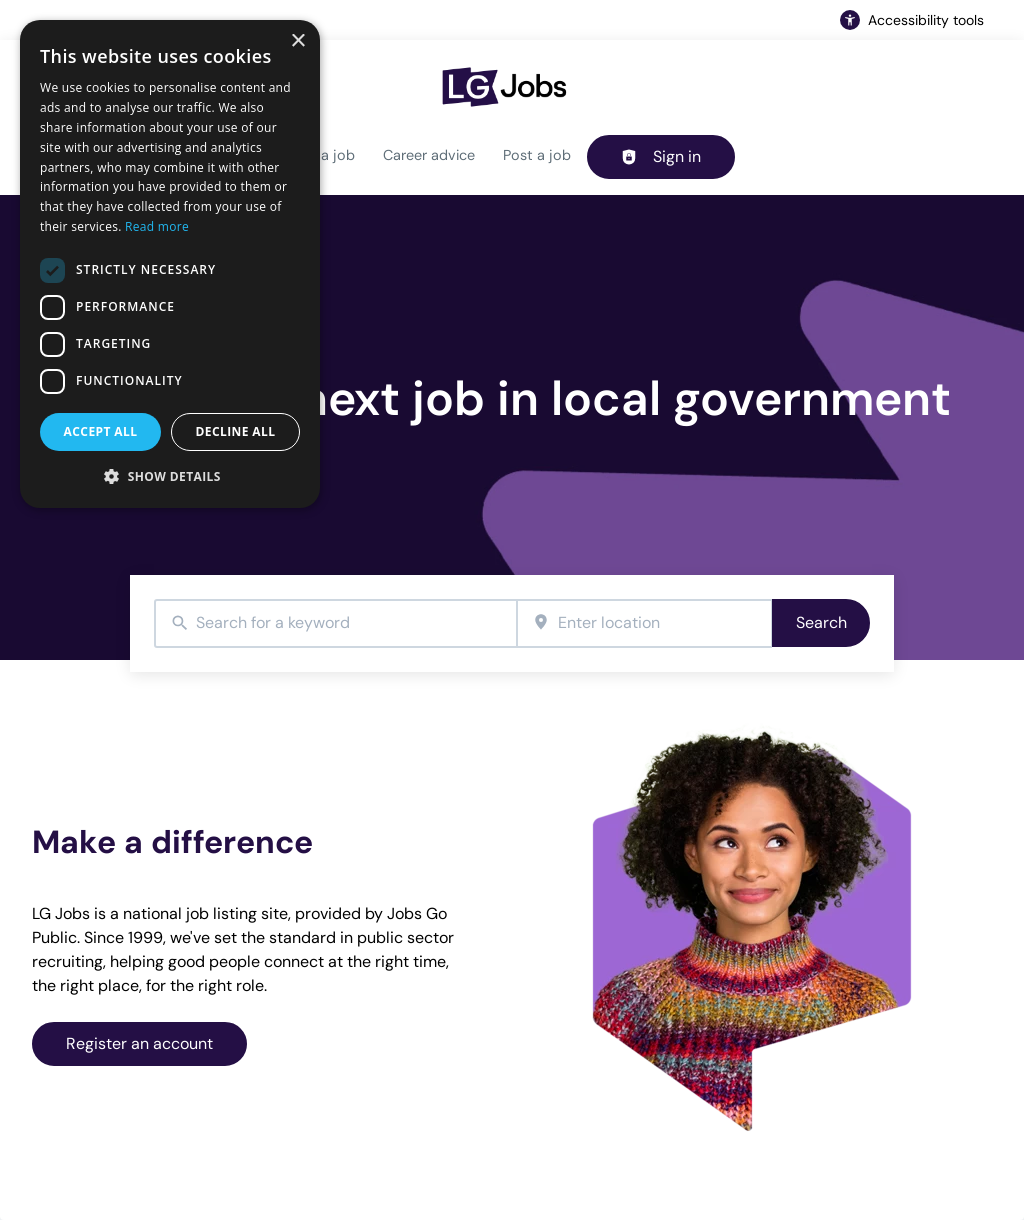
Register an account (139, 1043)
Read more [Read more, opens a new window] (157, 226)
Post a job (537, 155)
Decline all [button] (236, 431)
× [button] (297, 41)
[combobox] (335, 623)
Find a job (322, 155)
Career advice (429, 155)
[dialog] (170, 264)
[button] (170, 476)
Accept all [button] (101, 431)
